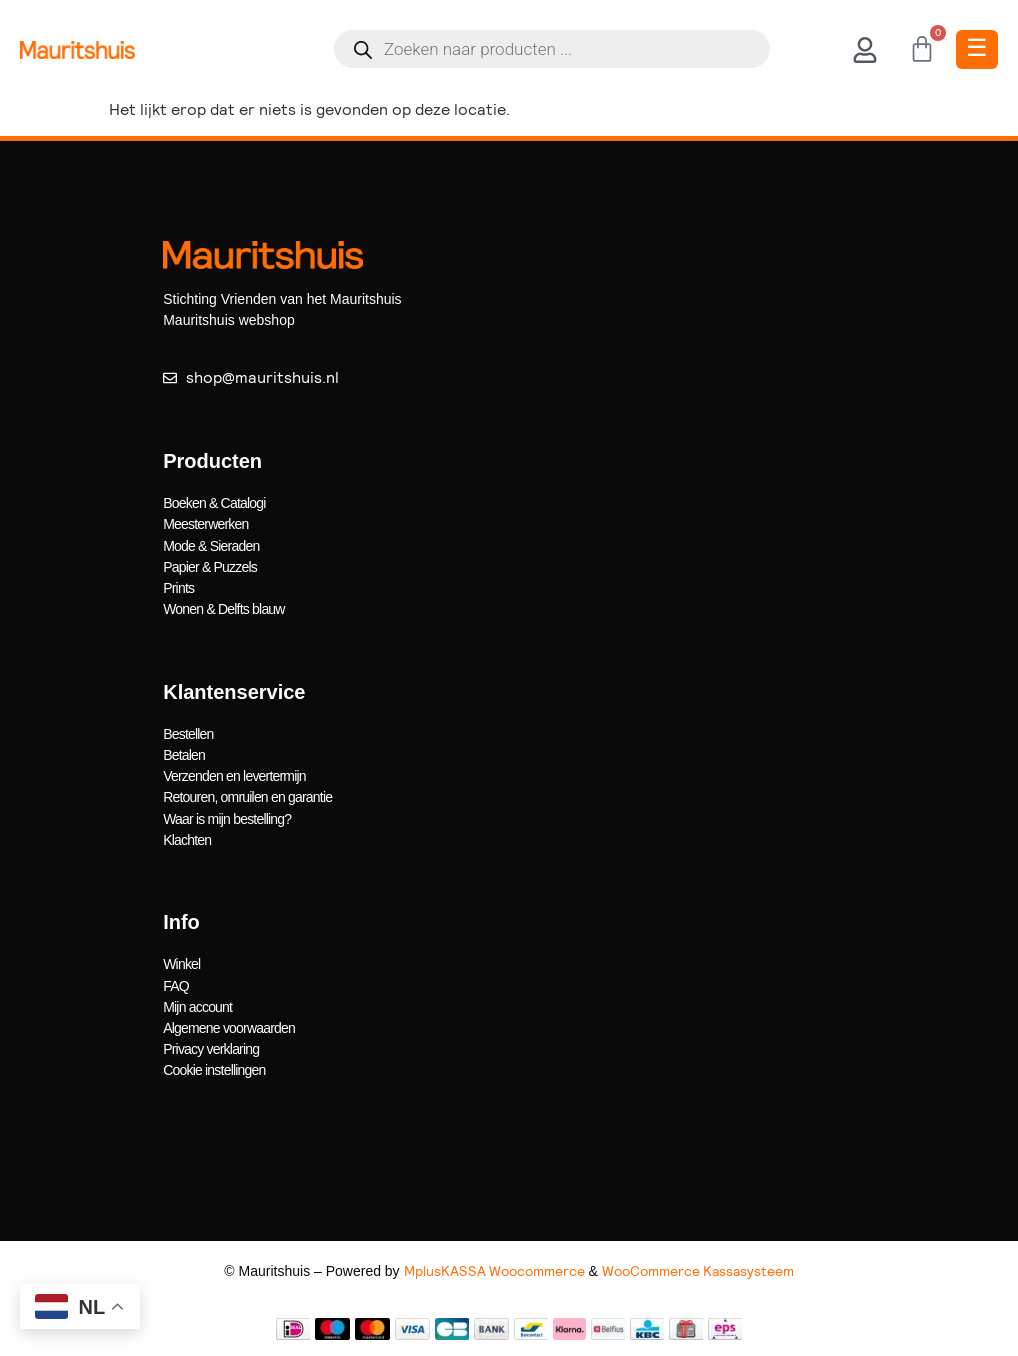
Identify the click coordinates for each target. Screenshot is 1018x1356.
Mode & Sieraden (211, 545)
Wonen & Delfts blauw (223, 608)
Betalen (184, 753)
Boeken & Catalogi (214, 503)
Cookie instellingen (214, 1067)
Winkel (181, 962)
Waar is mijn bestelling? (227, 816)
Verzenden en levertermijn (234, 774)
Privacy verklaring (211, 1046)
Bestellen (188, 732)
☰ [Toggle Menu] (977, 47)
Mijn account (197, 1004)
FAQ (176, 983)
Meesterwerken (205, 524)
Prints (178, 587)
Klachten (187, 837)
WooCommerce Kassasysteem (698, 1267)
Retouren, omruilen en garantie (247, 795)
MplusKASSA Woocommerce (494, 1267)
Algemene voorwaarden (229, 1025)
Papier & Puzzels (210, 566)
